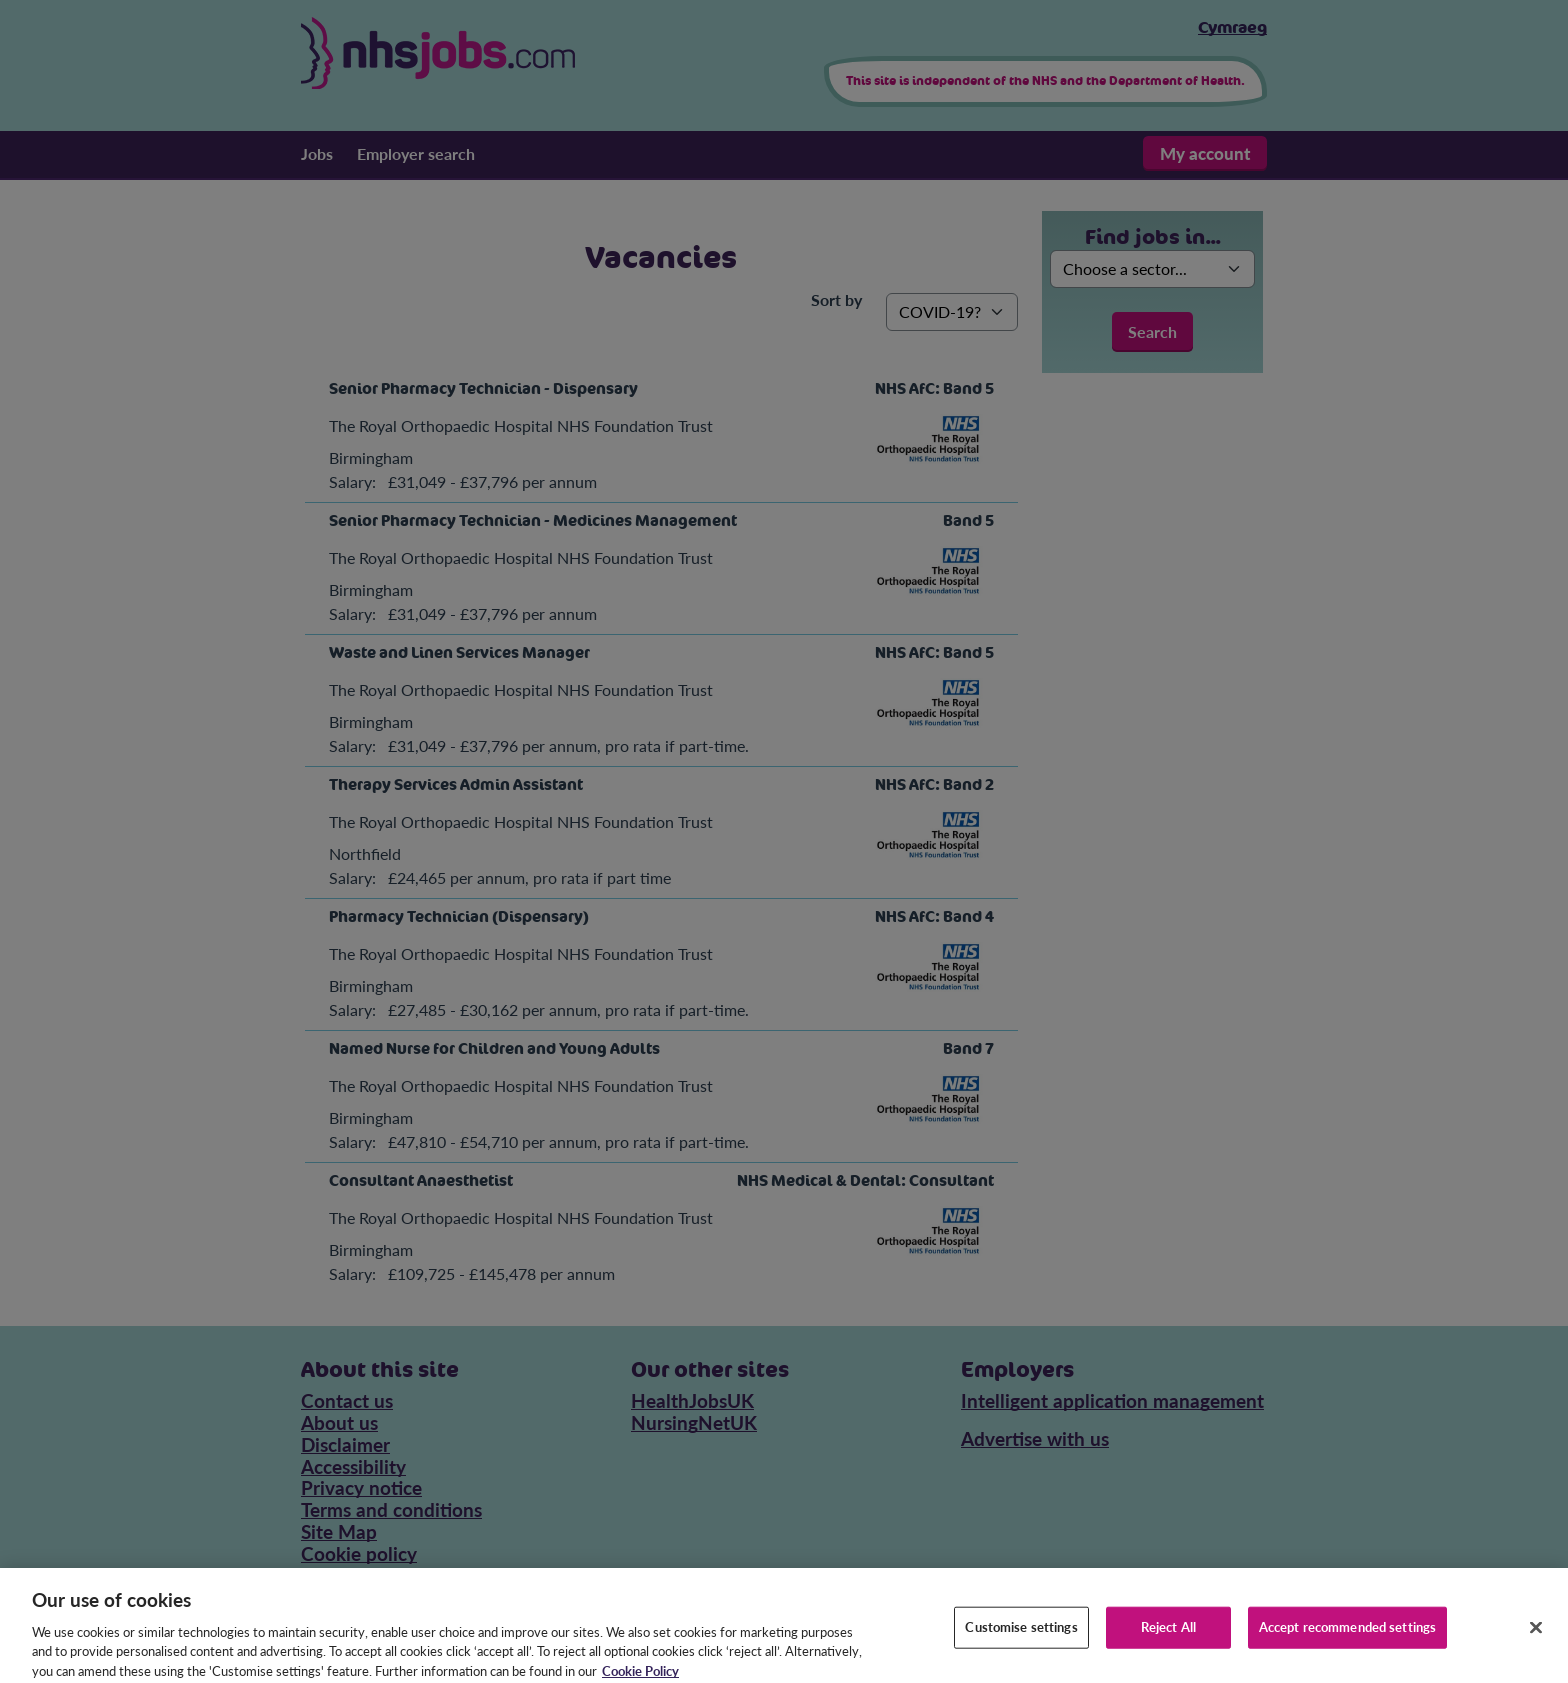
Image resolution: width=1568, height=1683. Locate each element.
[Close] (1536, 1638)
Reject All (1168, 1637)
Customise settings (1021, 1637)
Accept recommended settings (1348, 1637)
